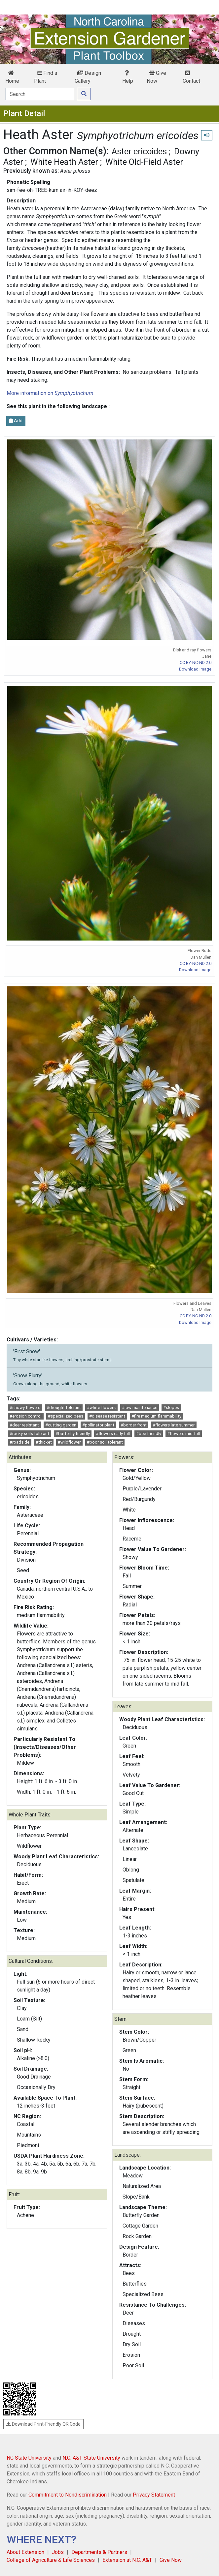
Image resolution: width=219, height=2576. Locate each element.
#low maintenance (139, 1407)
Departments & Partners (99, 2552)
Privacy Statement (154, 2495)
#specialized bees (65, 1416)
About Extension (25, 2552)
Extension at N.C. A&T (127, 2560)
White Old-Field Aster (144, 162)
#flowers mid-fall (183, 1433)
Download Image (195, 669)
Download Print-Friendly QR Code (43, 2424)
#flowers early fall (113, 1433)
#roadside (19, 1442)
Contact (191, 77)
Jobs (58, 2552)
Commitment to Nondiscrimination (67, 2495)
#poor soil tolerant (105, 1442)
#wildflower (69, 1442)
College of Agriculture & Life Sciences (51, 2560)
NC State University (29, 2458)
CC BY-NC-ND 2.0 (195, 662)
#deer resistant (24, 1425)
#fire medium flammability (156, 1416)
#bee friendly (148, 1433)
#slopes (171, 1407)
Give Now (156, 77)
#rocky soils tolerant (29, 1433)
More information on (50, 393)
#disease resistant (107, 1416)
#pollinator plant (98, 1425)
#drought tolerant (64, 1407)
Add (15, 420)
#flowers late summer (174, 1425)
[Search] (39, 94)
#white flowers (101, 1407)
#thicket (44, 1442)
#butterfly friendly (72, 1433)
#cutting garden (60, 1425)
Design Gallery (88, 77)
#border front (134, 1425)
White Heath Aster (64, 162)
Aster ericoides (139, 151)
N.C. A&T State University (91, 2458)
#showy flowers (25, 1407)
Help (127, 77)
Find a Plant (45, 77)
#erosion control (26, 1416)
